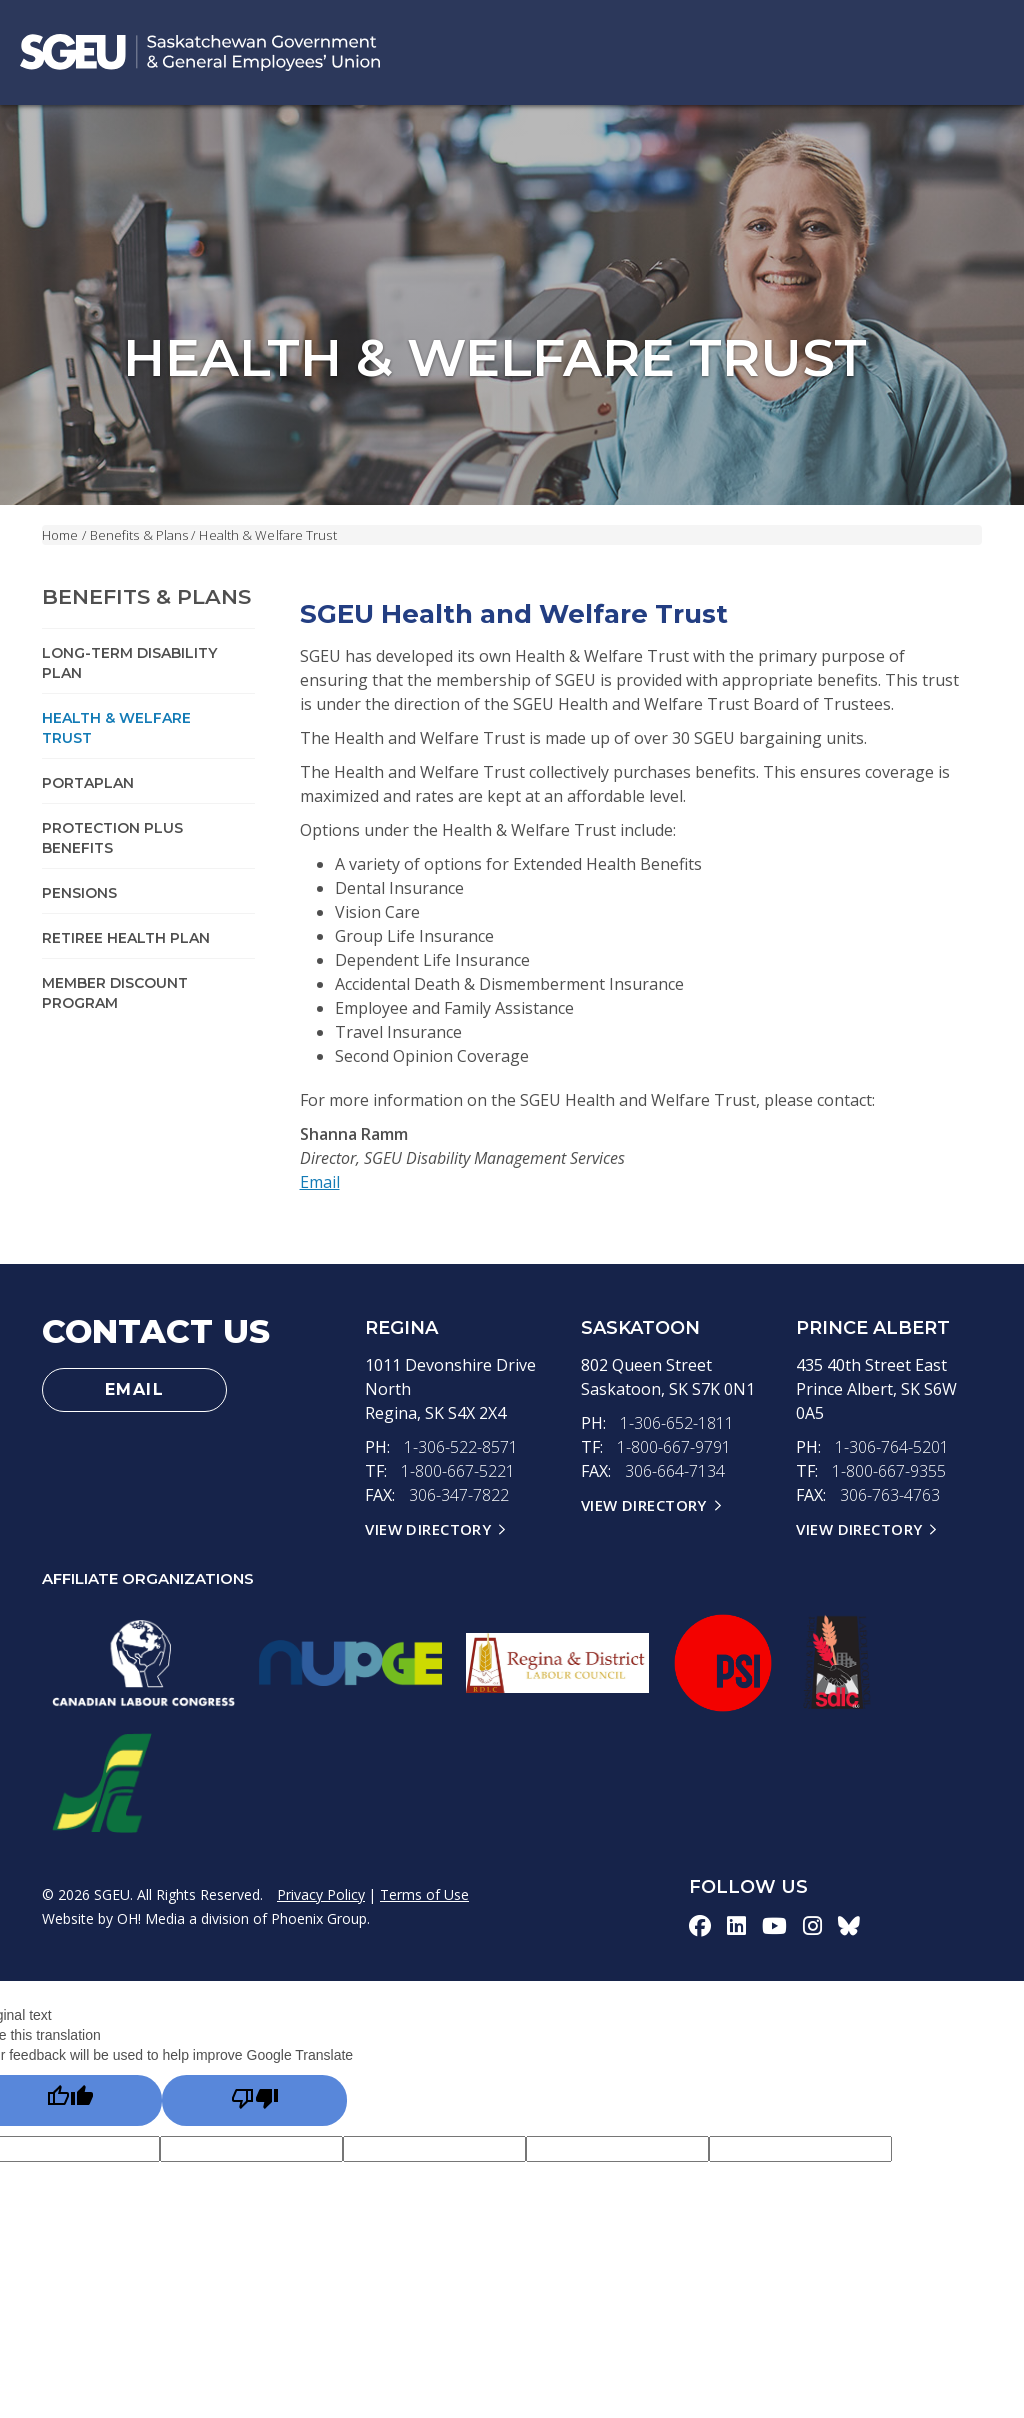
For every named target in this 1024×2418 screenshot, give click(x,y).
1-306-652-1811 (677, 1423)
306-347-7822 (459, 1495)
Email (320, 1182)
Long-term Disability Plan (129, 663)
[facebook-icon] (700, 1925)
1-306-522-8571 (461, 1447)
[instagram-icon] (812, 1925)
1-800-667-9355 (889, 1471)
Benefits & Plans (139, 535)
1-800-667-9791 (674, 1447)
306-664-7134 (675, 1471)
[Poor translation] (254, 2100)
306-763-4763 (890, 1495)
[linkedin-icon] (736, 1925)
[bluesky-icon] (849, 1925)
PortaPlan (88, 783)
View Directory (428, 1529)
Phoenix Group (319, 1918)
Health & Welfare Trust (116, 728)
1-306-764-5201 (892, 1447)
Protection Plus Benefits (112, 838)
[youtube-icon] (774, 1925)
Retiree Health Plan (126, 938)
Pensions (79, 893)
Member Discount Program (115, 993)
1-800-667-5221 (458, 1471)
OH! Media (151, 1918)
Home (60, 535)
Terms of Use (424, 1894)
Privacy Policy (321, 1894)
